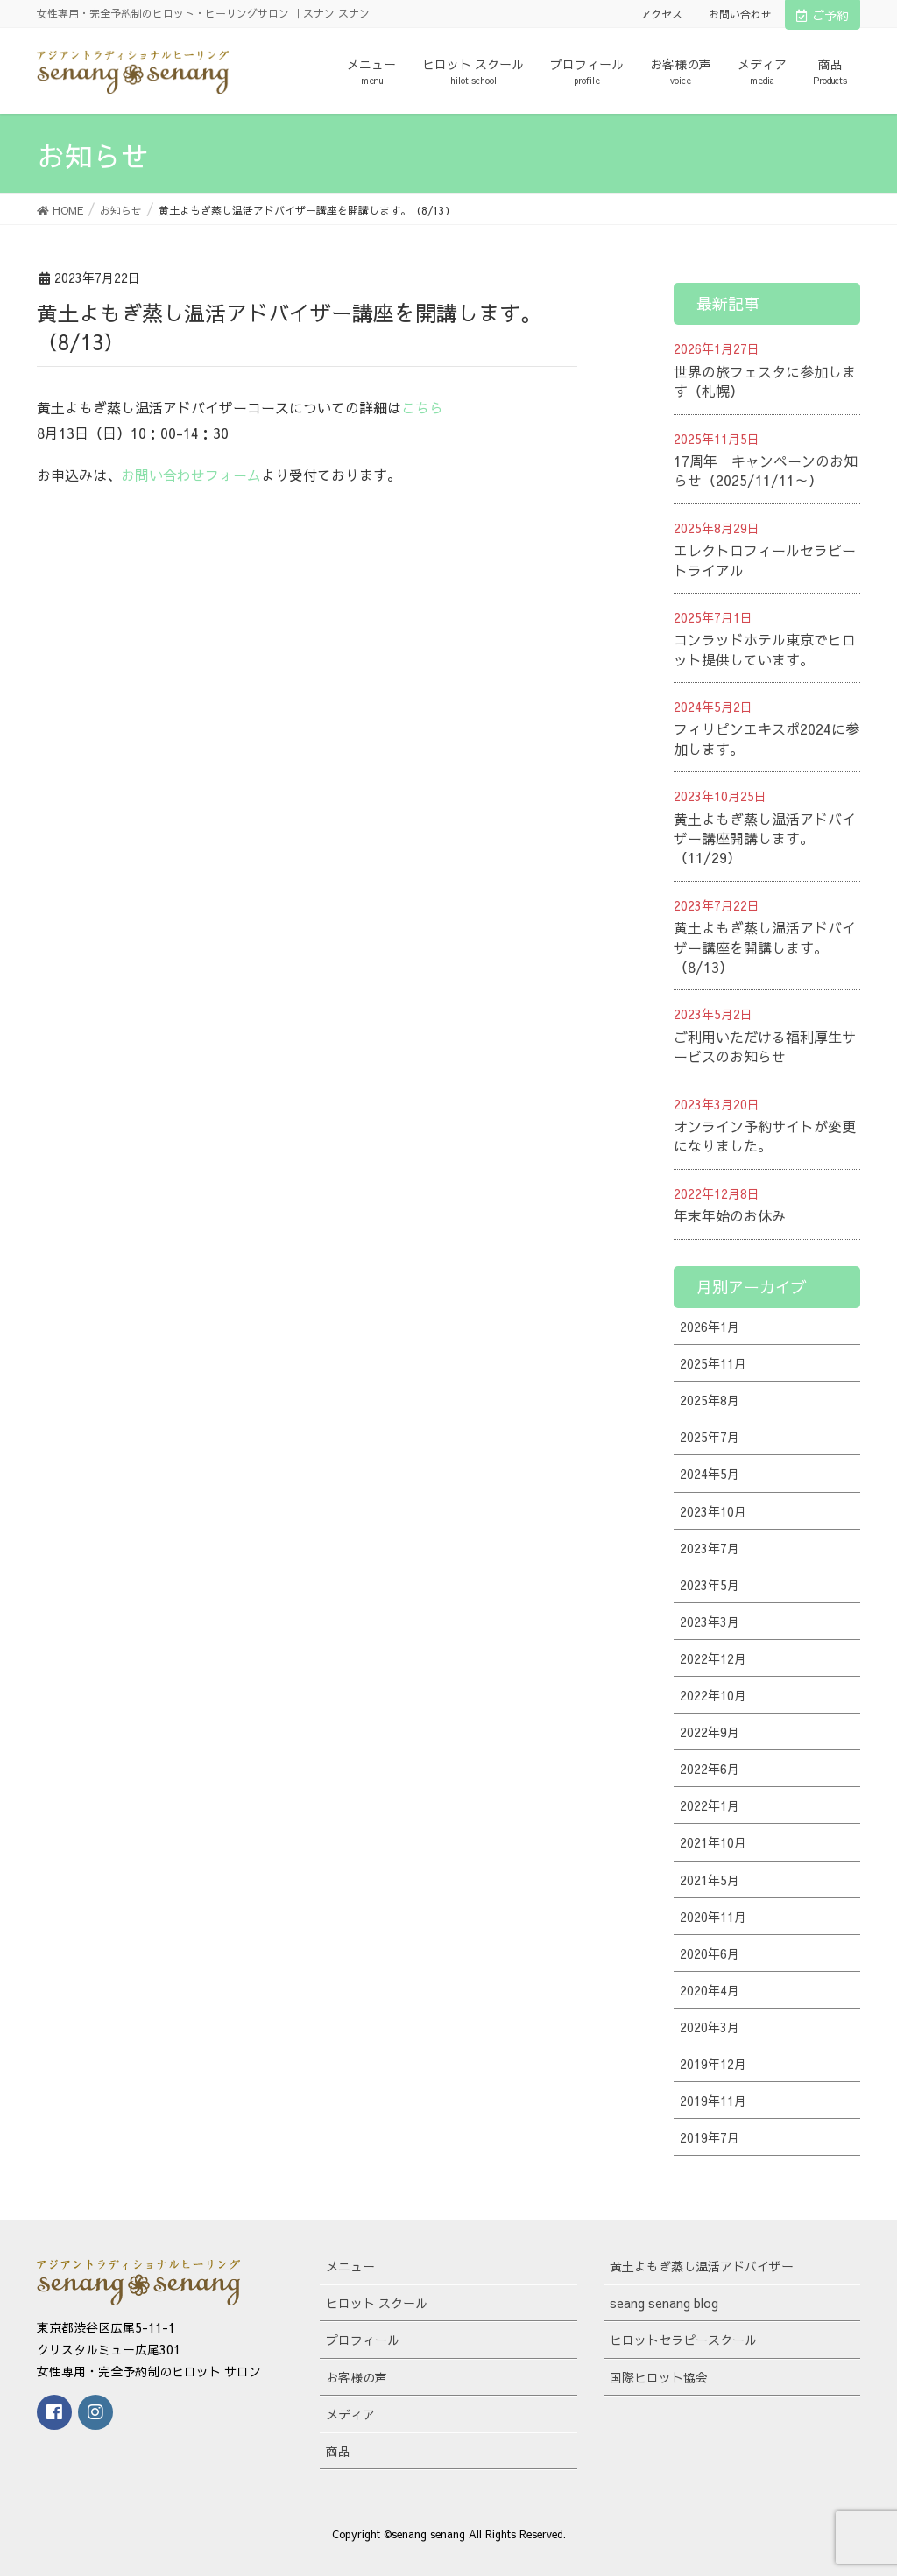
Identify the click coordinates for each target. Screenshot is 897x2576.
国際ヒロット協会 (659, 2377)
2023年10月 (713, 1511)
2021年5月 (709, 1880)
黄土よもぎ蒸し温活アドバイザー (702, 2266)
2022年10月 (713, 1695)
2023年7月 (709, 1548)
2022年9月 (709, 1732)
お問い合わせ (740, 14)
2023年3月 (709, 1621)
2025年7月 (709, 1437)
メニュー (350, 2266)
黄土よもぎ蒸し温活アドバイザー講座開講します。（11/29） (765, 838)
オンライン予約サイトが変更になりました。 (765, 1135)
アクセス (661, 14)
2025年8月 (709, 1400)
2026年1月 (709, 1326)
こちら (422, 407)
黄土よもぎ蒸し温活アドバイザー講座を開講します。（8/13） (765, 947)
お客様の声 (356, 2377)
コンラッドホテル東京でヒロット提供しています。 (765, 649)
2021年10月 (713, 1842)
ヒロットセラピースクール (683, 2339)
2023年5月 (709, 1585)
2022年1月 (709, 1805)
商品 (338, 2451)
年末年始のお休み (730, 1215)
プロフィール (362, 2339)
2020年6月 (709, 1953)
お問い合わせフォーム (191, 474)
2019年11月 (713, 2100)
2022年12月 (713, 1658)
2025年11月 (713, 1363)
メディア (350, 2414)
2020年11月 (713, 1916)
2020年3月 (709, 2027)
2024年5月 (709, 1473)
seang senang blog (664, 2303)
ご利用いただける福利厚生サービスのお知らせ (765, 1046)
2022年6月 (709, 1768)
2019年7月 (709, 2137)
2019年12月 (713, 2064)
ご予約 (822, 15)
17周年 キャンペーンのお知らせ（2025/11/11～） (766, 470)
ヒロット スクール (376, 2303)
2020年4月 (709, 1990)
